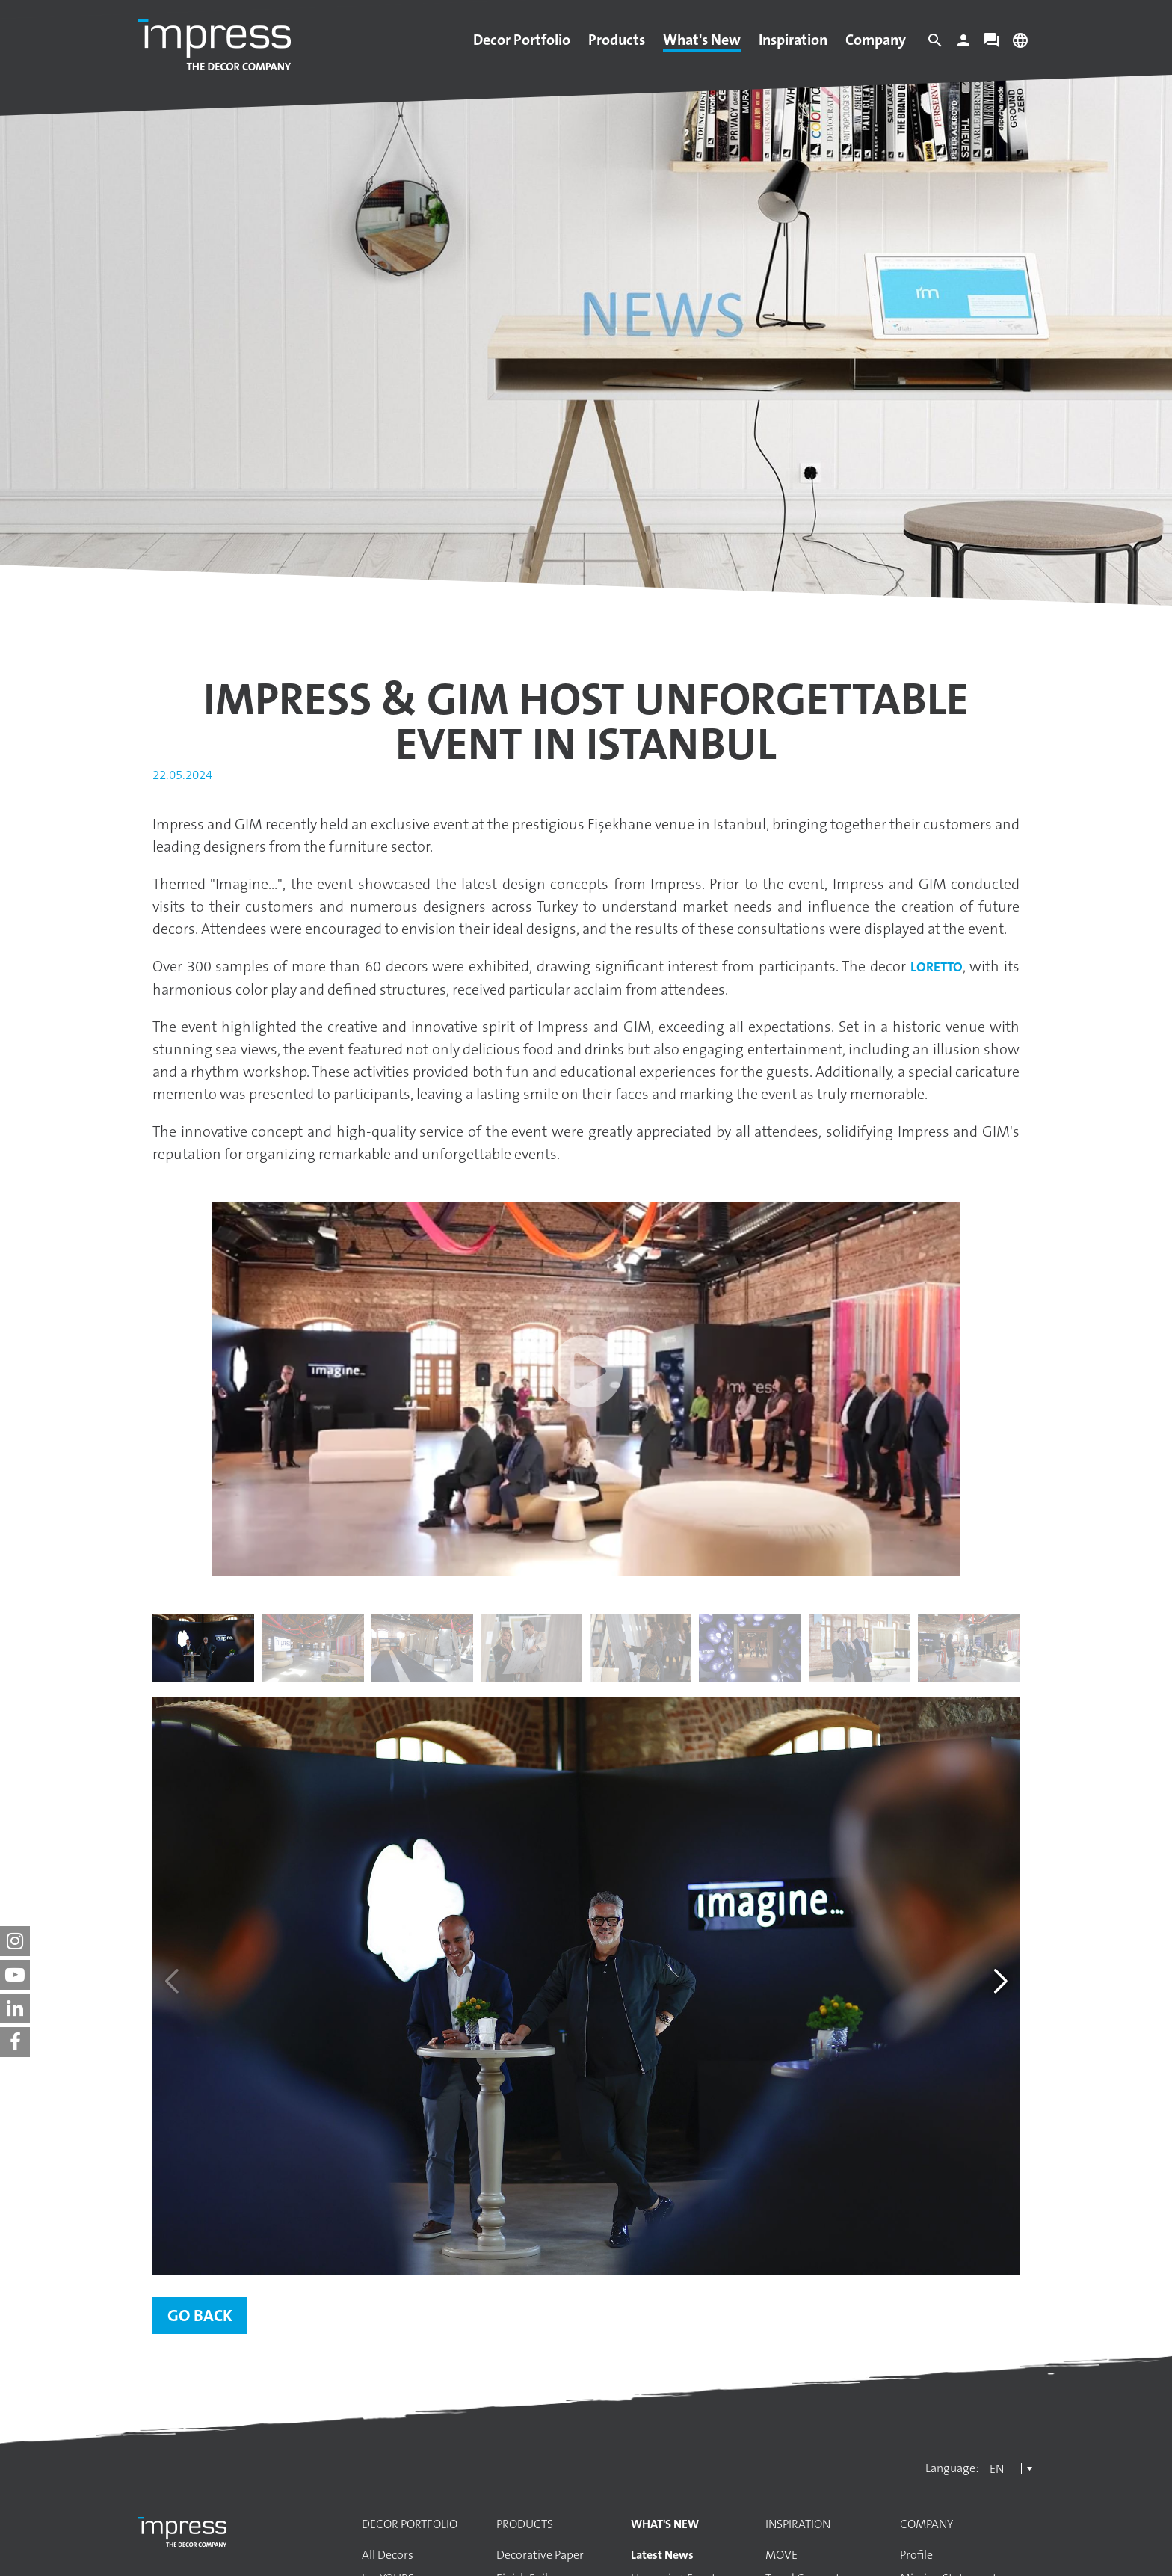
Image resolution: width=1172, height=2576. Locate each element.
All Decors (387, 2555)
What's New (702, 39)
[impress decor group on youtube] (15, 1975)
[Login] (963, 44)
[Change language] (1020, 44)
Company (875, 39)
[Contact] (992, 44)
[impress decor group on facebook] (15, 2042)
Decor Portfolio (521, 39)
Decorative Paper (540, 2555)
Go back (199, 2315)
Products (616, 39)
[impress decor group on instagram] (15, 1941)
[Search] (935, 44)
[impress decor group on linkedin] (15, 2008)
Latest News (662, 2555)
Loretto (936, 967)
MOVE (781, 2555)
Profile (916, 2555)
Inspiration (793, 39)
